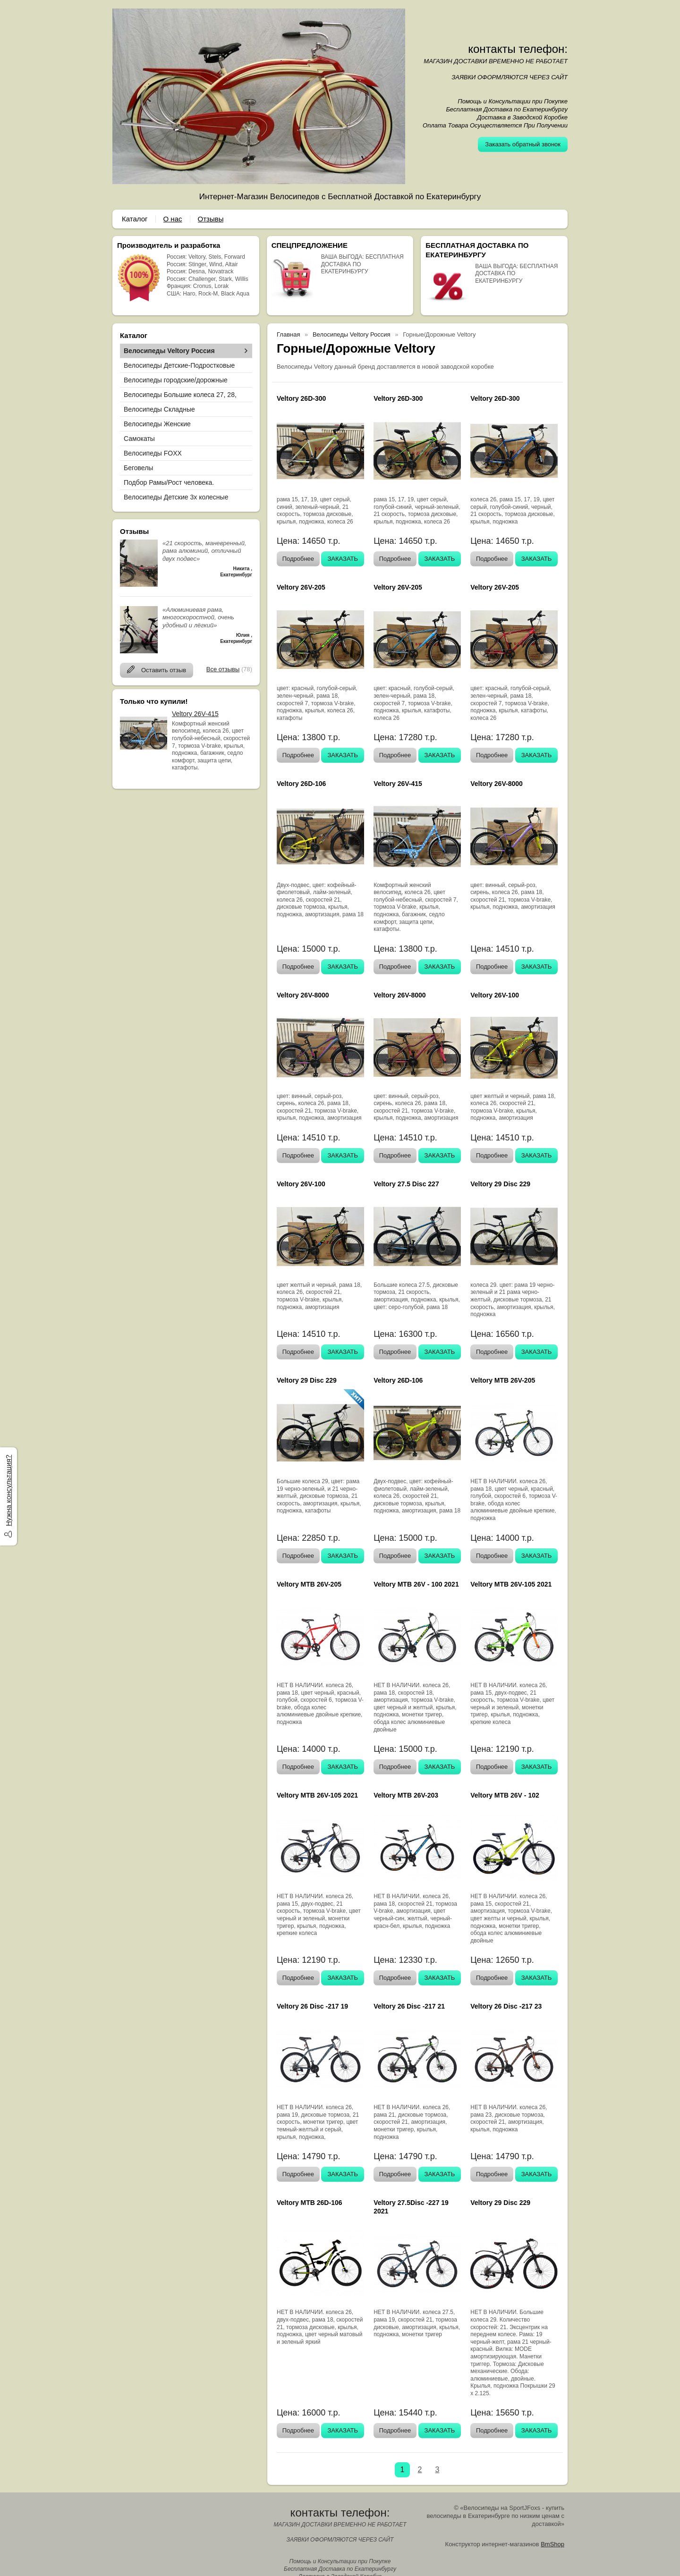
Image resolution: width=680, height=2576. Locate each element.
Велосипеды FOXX (153, 453)
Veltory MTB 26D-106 (309, 2202)
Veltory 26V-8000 (496, 783)
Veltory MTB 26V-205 (502, 1380)
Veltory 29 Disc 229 (500, 1184)
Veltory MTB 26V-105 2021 (511, 1584)
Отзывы (211, 219)
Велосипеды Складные (159, 409)
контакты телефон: (518, 48)
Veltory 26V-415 (195, 714)
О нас (172, 219)
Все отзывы (222, 669)
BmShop (552, 2544)
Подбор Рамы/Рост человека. (169, 482)
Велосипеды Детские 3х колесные (176, 497)
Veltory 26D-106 (301, 783)
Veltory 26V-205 (301, 587)
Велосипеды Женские (157, 424)
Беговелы (138, 468)
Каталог (135, 219)
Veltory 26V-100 (494, 995)
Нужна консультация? (8, 1490)
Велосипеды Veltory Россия (169, 351)
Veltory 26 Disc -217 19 (312, 2006)
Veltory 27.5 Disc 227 (406, 1184)
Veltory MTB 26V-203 (406, 1795)
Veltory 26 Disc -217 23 (506, 2006)
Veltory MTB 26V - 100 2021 (416, 1584)
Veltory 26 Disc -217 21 (409, 2006)
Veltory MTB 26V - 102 (504, 1795)
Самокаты (139, 438)
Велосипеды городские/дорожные (176, 380)
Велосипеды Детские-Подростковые (179, 365)
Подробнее (298, 558)
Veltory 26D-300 (301, 398)
